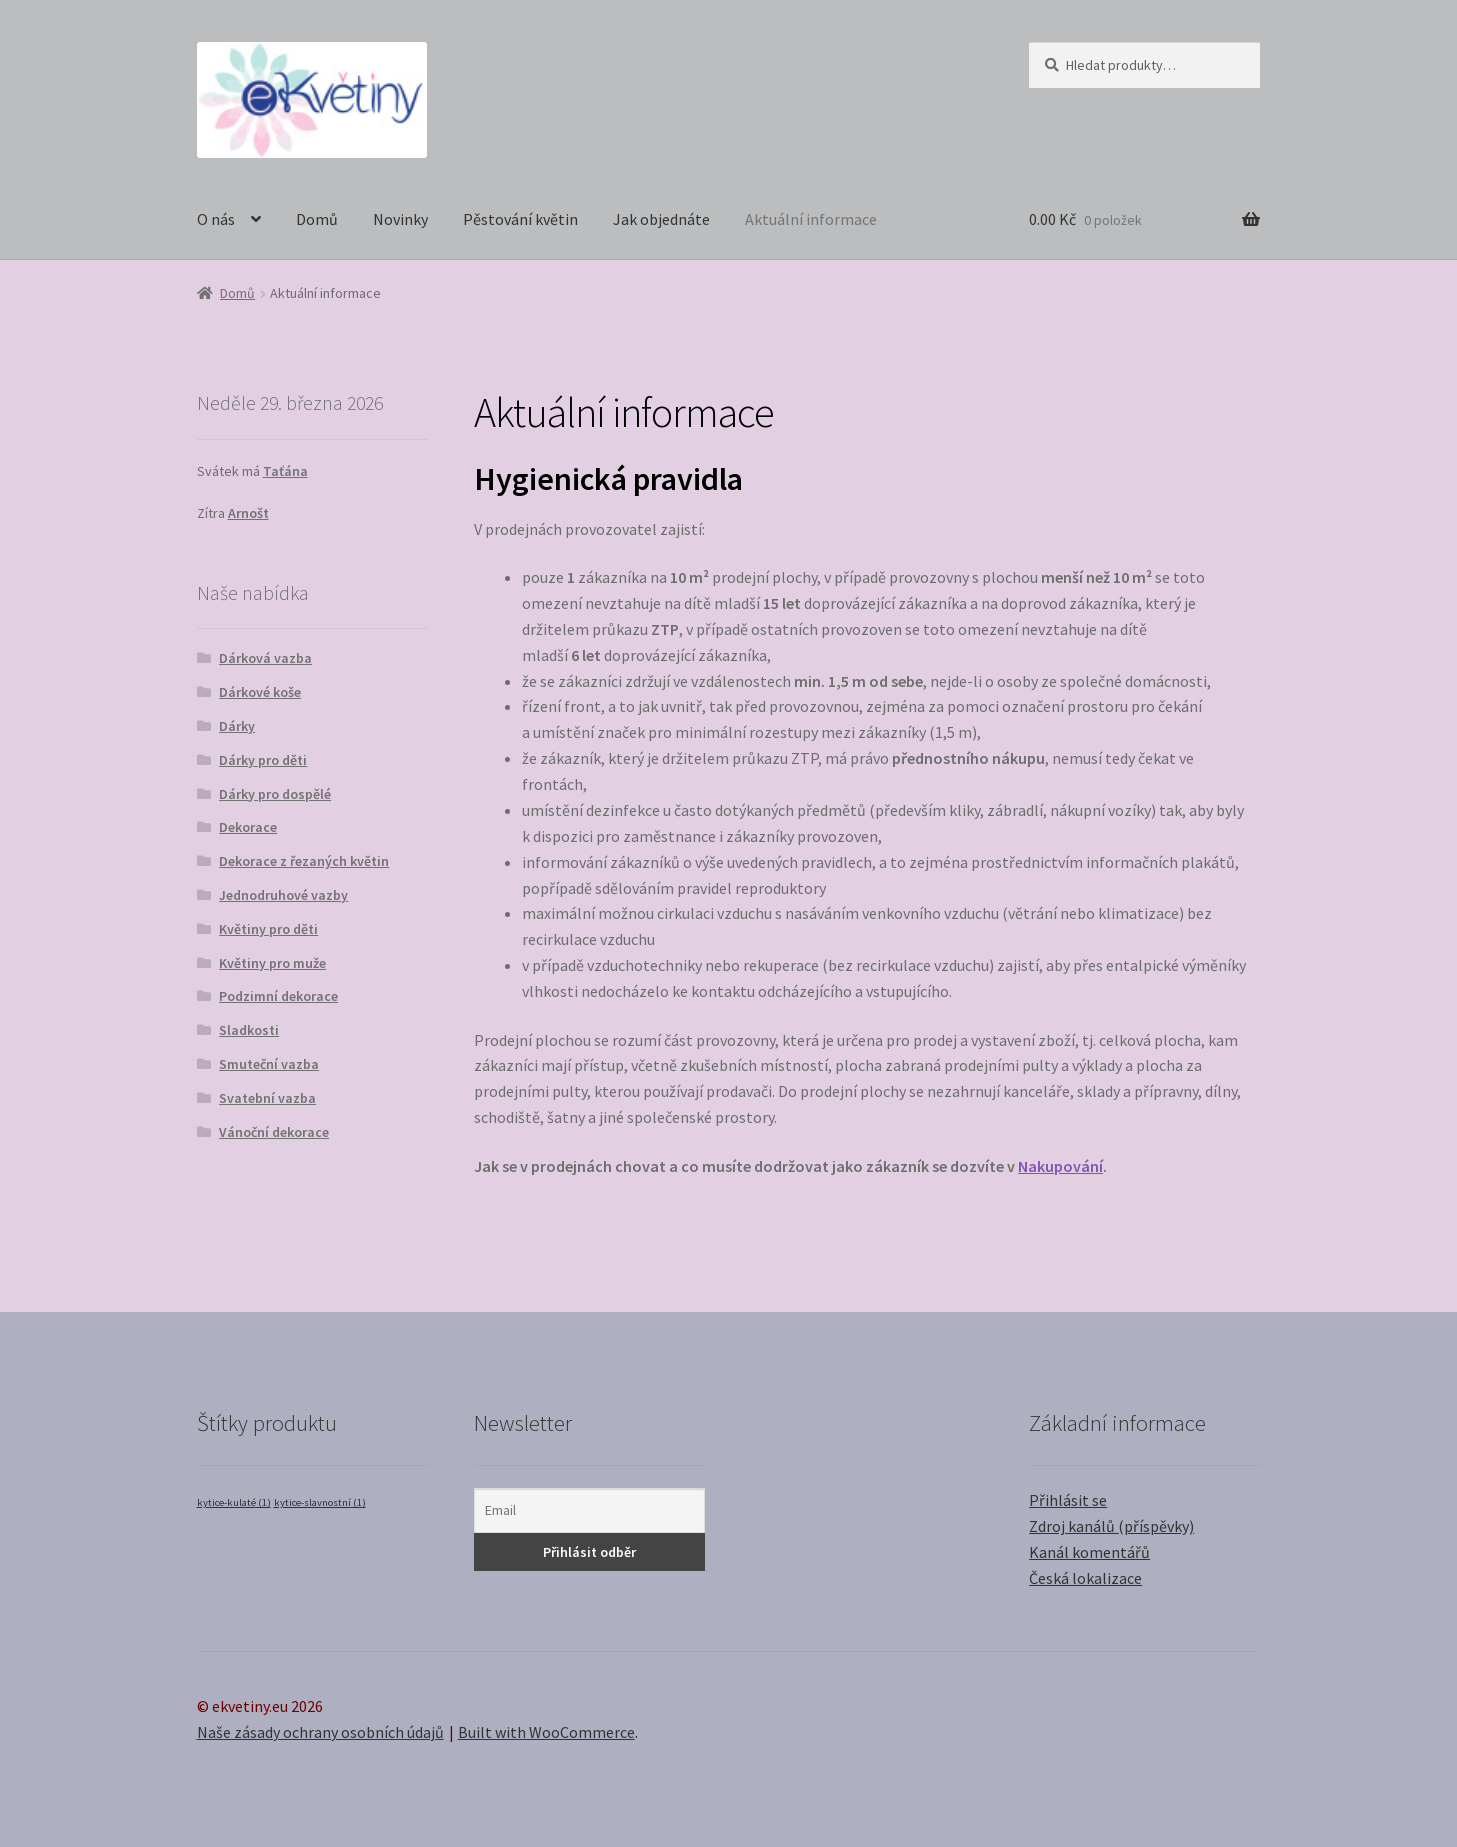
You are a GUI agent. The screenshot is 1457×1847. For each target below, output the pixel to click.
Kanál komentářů (1089, 1552)
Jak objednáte (661, 219)
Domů (317, 219)
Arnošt (248, 513)
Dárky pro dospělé (275, 794)
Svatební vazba (267, 1098)
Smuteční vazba (269, 1064)
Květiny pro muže (272, 963)
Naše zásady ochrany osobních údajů (320, 1732)
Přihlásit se (1068, 1500)
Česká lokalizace (1085, 1578)
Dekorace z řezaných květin (304, 861)
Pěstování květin (520, 219)
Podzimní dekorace (278, 996)
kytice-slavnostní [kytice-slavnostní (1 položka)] (320, 1502)
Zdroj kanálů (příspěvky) (1111, 1526)
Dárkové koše (260, 692)
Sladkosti (249, 1030)
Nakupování (1060, 1166)
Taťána (285, 471)
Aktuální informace (811, 219)
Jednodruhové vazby (283, 895)
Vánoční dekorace (274, 1132)
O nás (216, 219)
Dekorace (248, 827)
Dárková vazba (265, 658)
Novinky (400, 219)
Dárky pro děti (263, 760)
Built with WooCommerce (546, 1732)
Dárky (237, 726)
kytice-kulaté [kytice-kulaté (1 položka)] (234, 1502)
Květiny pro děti (268, 929)
